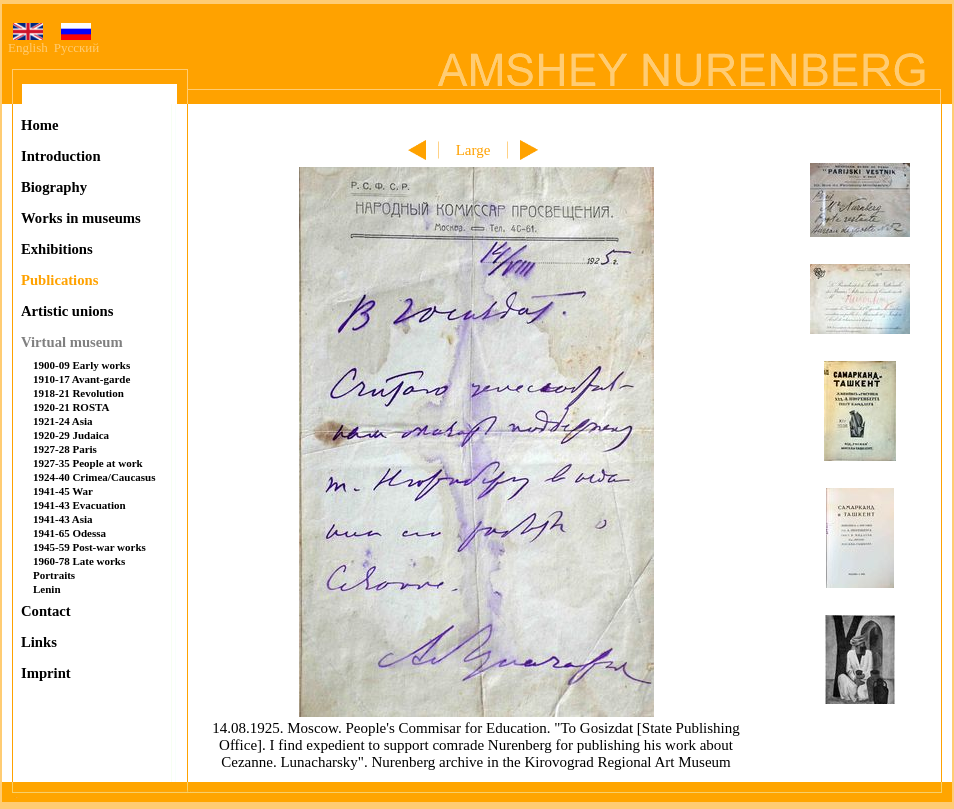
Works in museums (81, 218)
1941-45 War (63, 491)
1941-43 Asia (63, 519)
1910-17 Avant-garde (81, 379)
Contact (46, 611)
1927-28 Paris (65, 449)
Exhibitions (57, 249)
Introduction (61, 156)
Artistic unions (67, 311)
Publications (59, 280)
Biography (54, 187)
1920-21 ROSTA (71, 407)
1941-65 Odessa (69, 533)
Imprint (46, 673)
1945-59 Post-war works (89, 547)
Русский (77, 41)
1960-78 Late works (79, 561)
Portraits (54, 575)
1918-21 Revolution (78, 393)
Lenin (47, 589)
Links (39, 642)
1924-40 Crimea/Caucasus (94, 477)
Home (39, 125)
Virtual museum (72, 342)
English (28, 41)
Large (473, 150)
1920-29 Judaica (71, 435)
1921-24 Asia (63, 421)
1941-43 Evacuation (79, 505)
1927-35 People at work (88, 463)
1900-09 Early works (81, 365)
